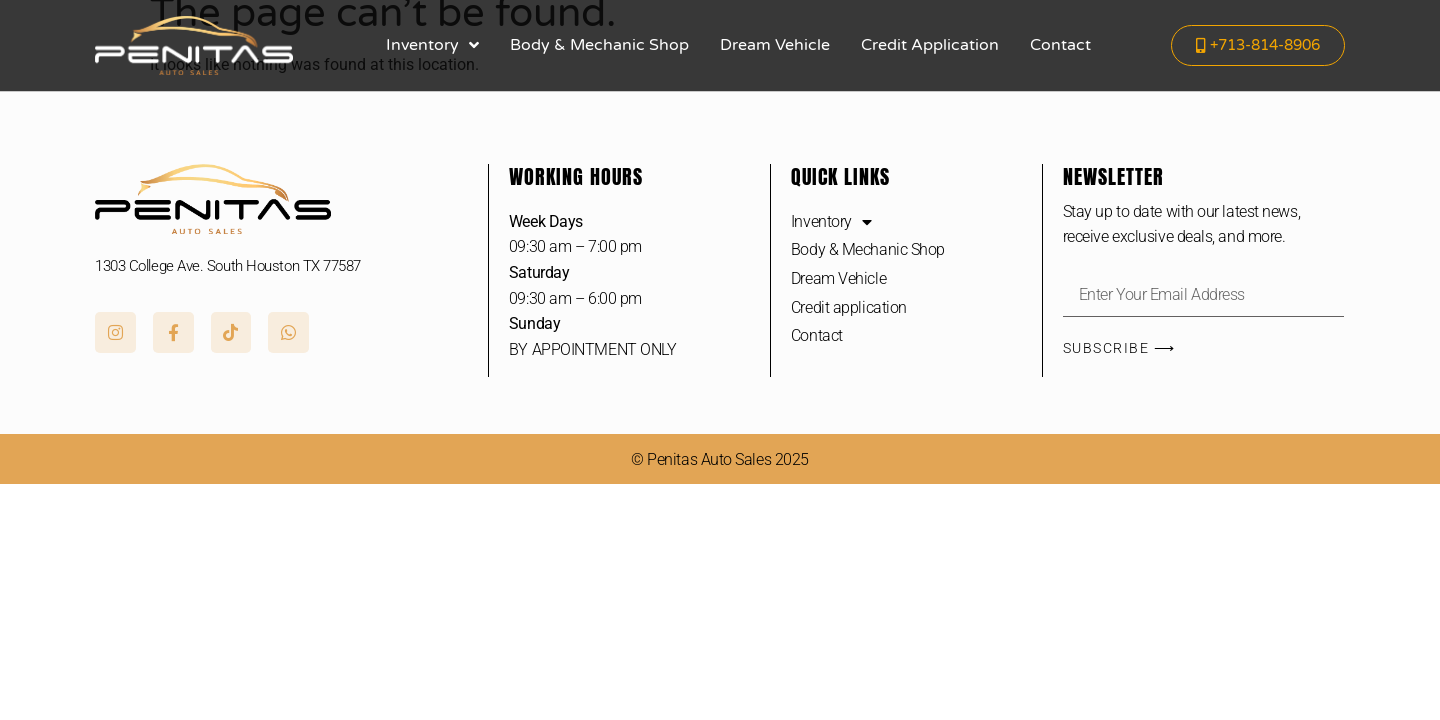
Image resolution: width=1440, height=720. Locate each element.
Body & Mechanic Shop (599, 45)
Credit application (930, 45)
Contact (1060, 45)
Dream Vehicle (775, 45)
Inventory (432, 45)
